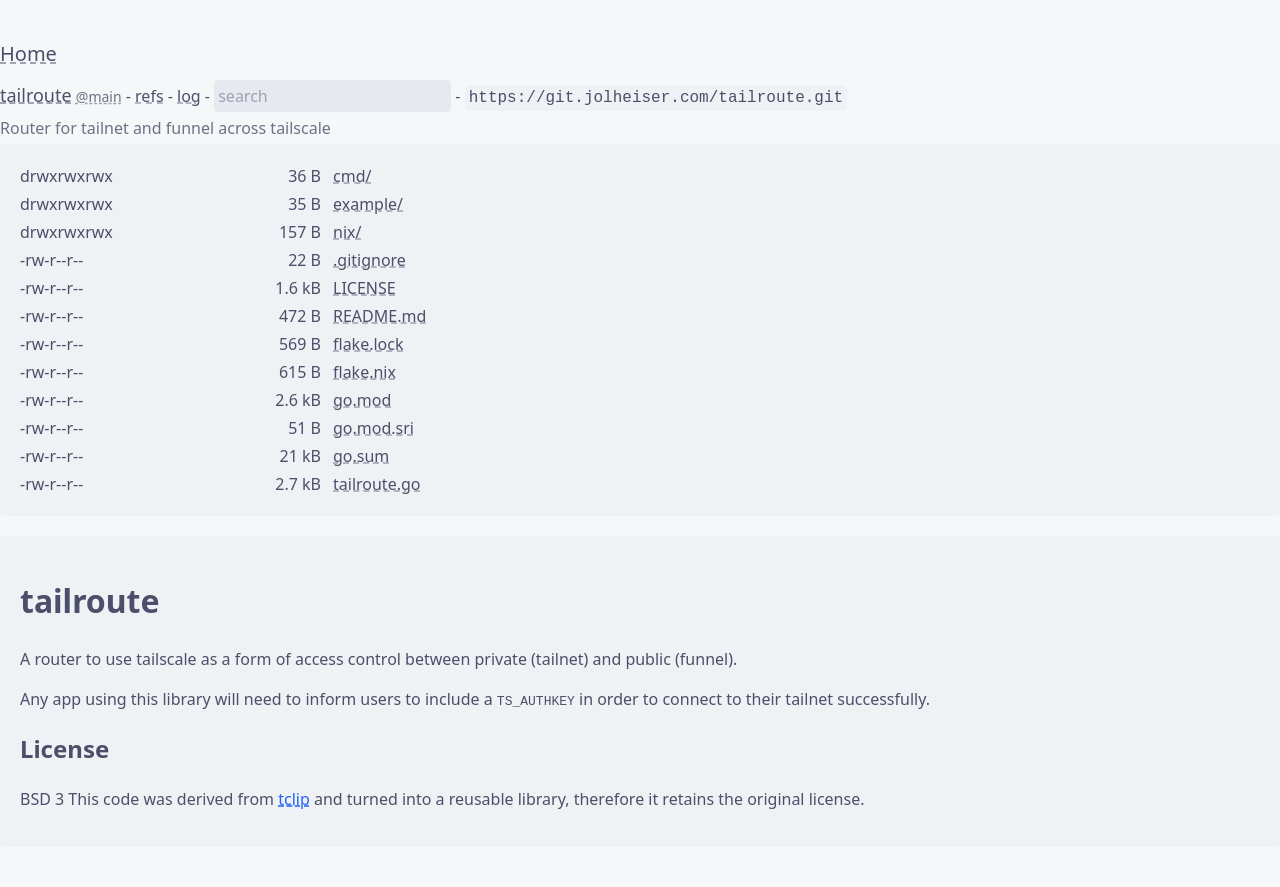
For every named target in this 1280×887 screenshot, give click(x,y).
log (189, 96)
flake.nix (364, 372)
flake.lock (368, 344)
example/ (368, 204)
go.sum (361, 456)
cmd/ (352, 176)
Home (28, 53)
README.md (379, 316)
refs (149, 96)
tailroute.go (376, 484)
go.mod (362, 400)
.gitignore (369, 260)
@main (99, 96)
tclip (294, 799)
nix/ (347, 232)
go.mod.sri (373, 428)
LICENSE (364, 288)
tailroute (36, 95)
